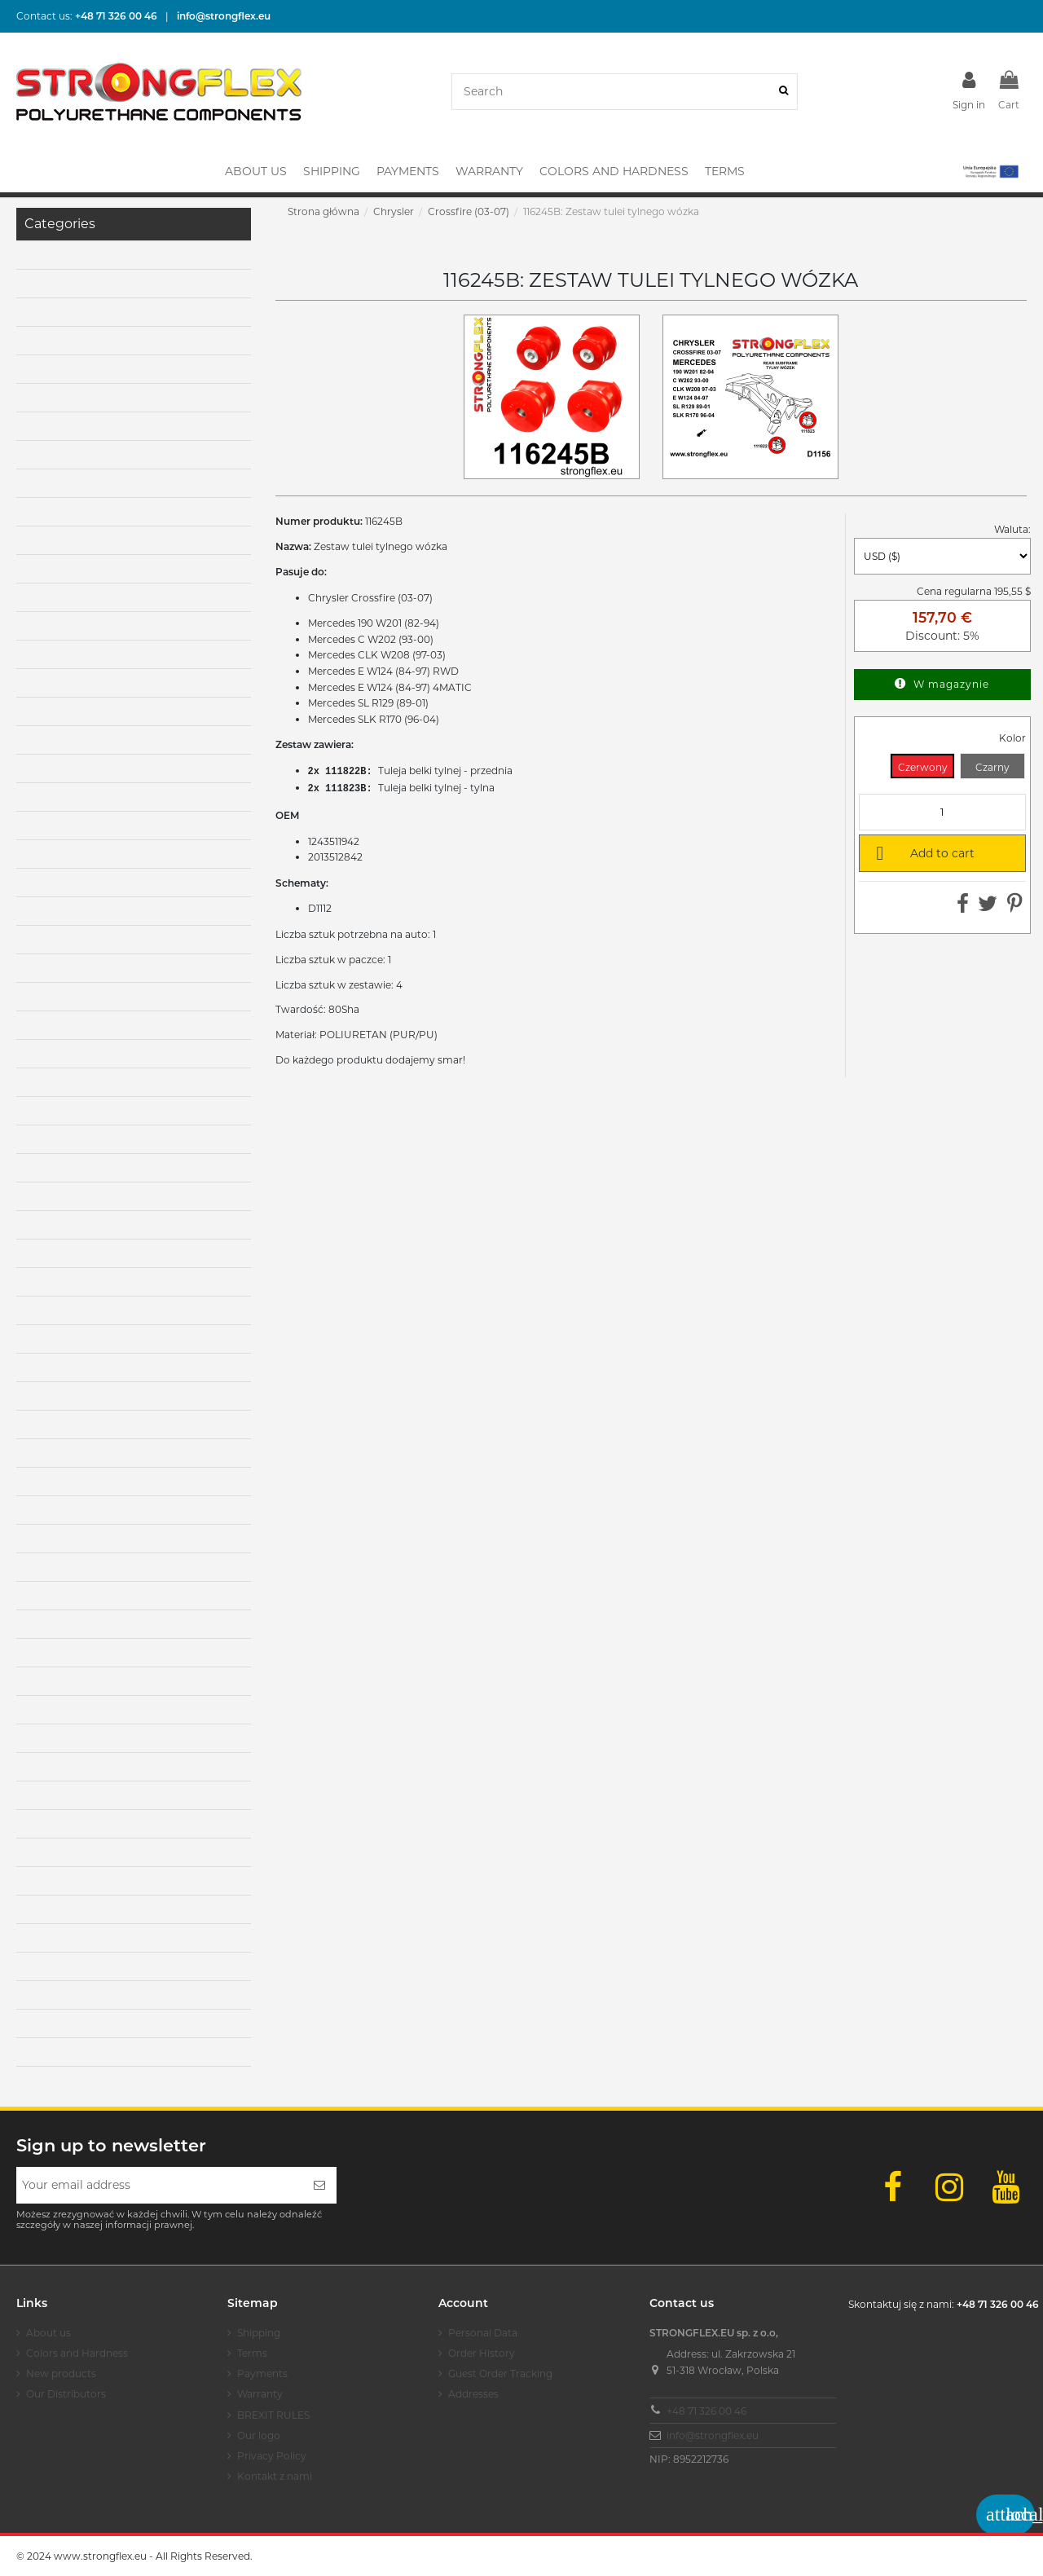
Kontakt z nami (274, 2476)
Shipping (258, 2333)
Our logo (258, 2435)
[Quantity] (942, 812)
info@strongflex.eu (713, 2435)
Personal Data (482, 2333)
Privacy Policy (271, 2456)
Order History (481, 2353)
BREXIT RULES (273, 2415)
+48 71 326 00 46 (706, 2411)
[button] (990, 171)
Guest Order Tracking (500, 2373)
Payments (262, 2373)
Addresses (473, 2394)
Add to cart (922, 852)
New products (61, 2373)
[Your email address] (159, 2185)
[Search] (783, 91)
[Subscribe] (319, 2185)
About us (48, 2333)
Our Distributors (66, 2394)
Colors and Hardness (77, 2353)
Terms (252, 2353)
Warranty (260, 2394)
